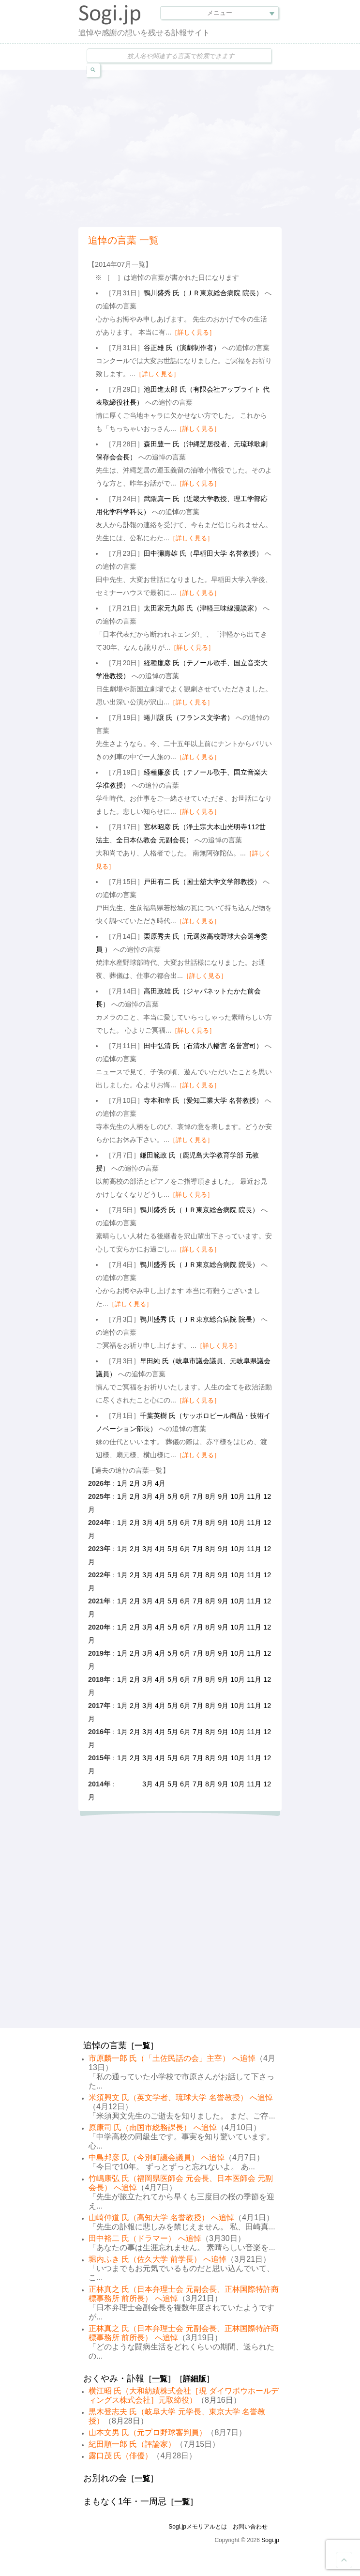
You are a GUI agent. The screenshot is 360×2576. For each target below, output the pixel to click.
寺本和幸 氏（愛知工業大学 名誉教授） (203, 1100)
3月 (147, 1483)
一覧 (142, 2046)
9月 (223, 1496)
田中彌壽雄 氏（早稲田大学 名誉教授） (203, 553)
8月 (210, 1496)
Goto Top (344, 2560)
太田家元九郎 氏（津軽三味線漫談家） (202, 608)
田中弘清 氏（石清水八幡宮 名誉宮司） (203, 1046)
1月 (122, 1483)
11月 (254, 1496)
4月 (160, 1483)
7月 (198, 1496)
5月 (172, 1496)
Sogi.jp (270, 2540)
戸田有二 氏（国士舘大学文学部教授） (202, 881)
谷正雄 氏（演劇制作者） (182, 347)
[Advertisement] (219, 147)
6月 (185, 1496)
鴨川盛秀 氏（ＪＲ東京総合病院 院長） (203, 293)
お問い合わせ (250, 2526)
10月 (237, 1496)
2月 (135, 1483)
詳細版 (194, 2379)
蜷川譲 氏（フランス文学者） (189, 717)
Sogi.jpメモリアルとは (197, 2526)
